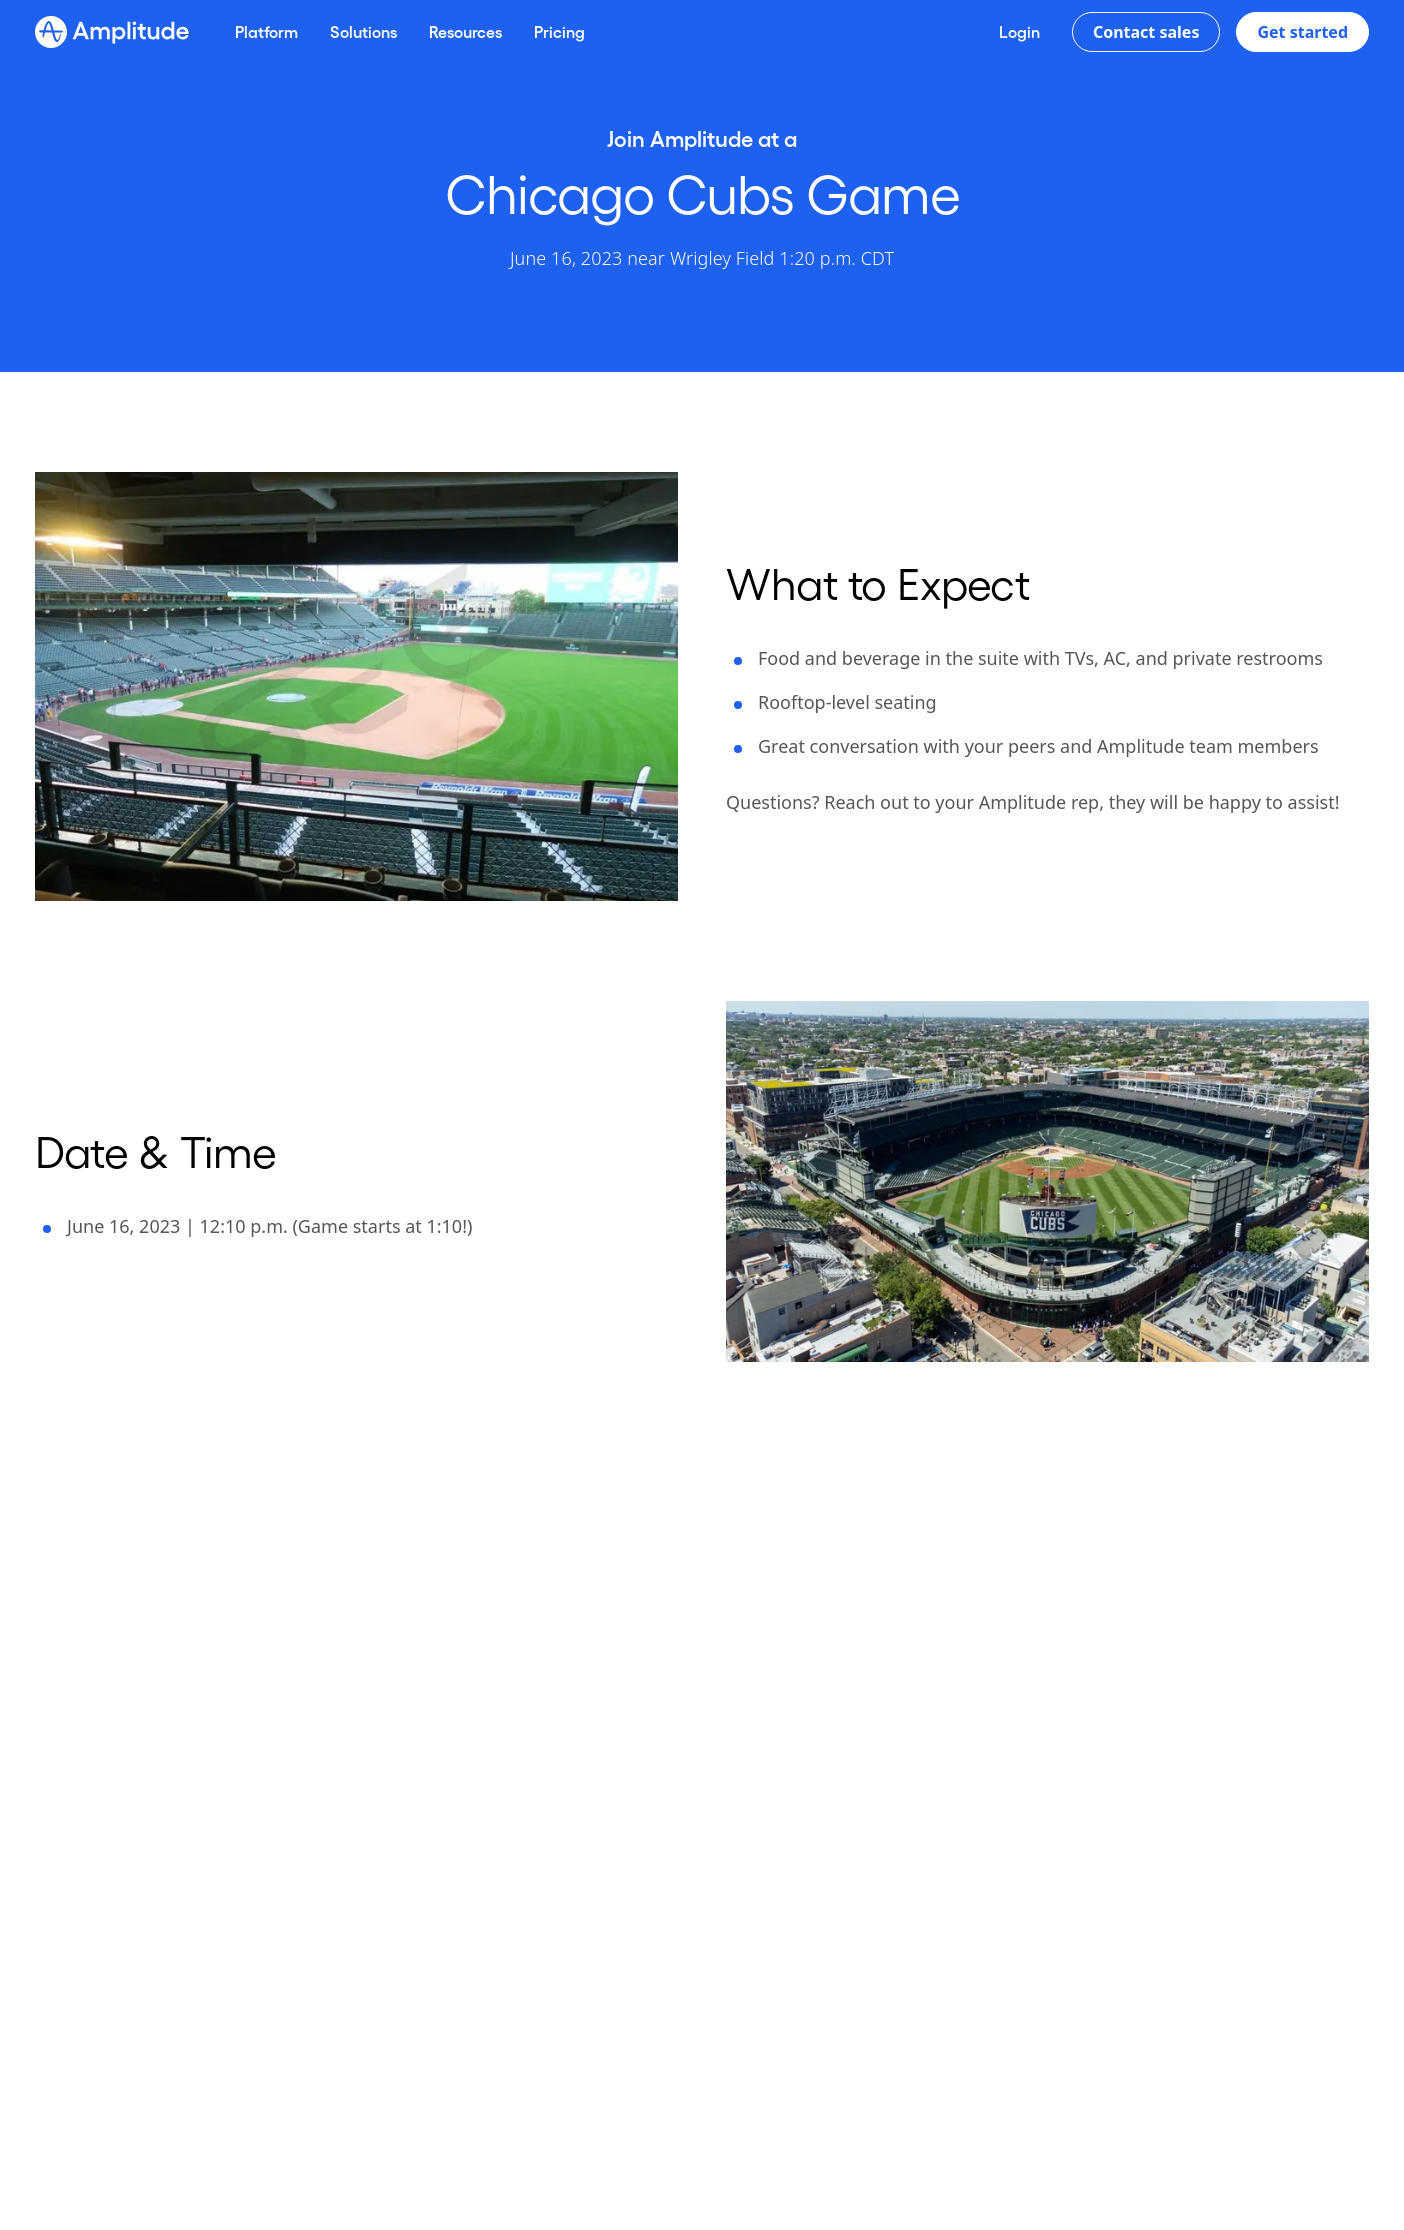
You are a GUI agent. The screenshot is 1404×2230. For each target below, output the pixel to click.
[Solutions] (363, 32)
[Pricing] (559, 32)
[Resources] (465, 32)
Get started (1302, 32)
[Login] (1019, 32)
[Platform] (266, 32)
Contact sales (1146, 32)
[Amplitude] (112, 32)
